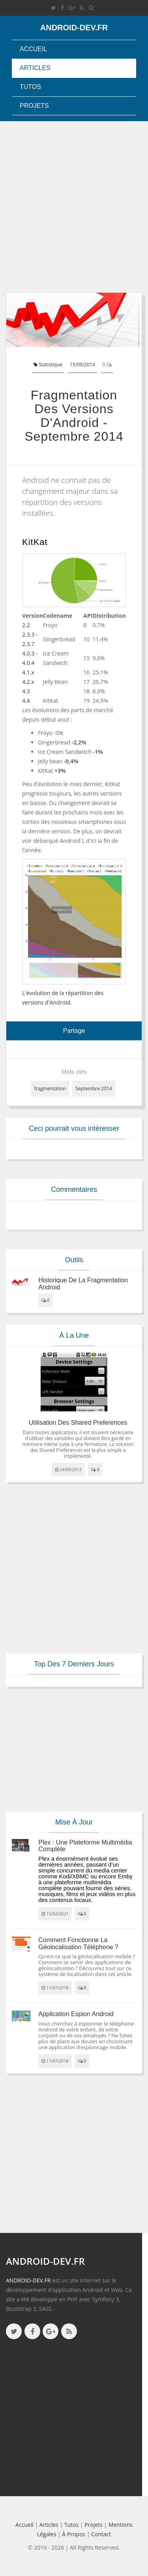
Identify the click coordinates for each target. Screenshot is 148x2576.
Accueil (33, 49)
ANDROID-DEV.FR (28, 2280)
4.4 (26, 700)
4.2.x (28, 681)
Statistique (48, 364)
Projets (34, 105)
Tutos (30, 86)
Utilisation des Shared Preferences (78, 1422)
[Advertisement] (74, 207)
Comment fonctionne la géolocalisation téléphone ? (78, 1943)
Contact (101, 2534)
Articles (35, 68)
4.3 (26, 691)
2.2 (26, 625)
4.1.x (28, 672)
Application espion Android (75, 2014)
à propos (73, 2534)
